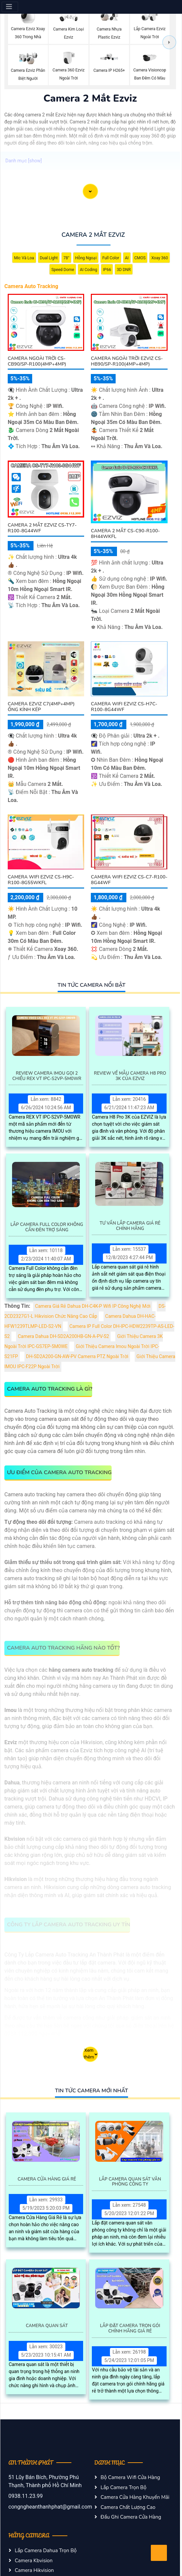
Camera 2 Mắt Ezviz (93, 235)
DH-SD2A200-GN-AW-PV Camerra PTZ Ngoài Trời (77, 1356)
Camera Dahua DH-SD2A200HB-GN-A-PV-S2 (63, 1336)
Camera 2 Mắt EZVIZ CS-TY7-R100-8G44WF (42, 528)
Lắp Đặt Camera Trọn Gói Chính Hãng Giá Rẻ (130, 2328)
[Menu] (10, 7)
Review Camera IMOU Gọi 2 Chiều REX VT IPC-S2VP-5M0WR (46, 1076)
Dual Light (49, 258)
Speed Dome (62, 270)
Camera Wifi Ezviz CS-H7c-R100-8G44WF (124, 707)
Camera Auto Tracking (31, 286)
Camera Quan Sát (47, 2326)
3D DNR (123, 270)
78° (66, 258)
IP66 (107, 270)
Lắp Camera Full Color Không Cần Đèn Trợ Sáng (46, 1227)
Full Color (110, 258)
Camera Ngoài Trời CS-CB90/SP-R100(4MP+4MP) (37, 361)
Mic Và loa (24, 258)
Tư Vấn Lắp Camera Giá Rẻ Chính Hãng (130, 1226)
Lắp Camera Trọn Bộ (123, 2487)
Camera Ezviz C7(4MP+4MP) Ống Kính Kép (41, 707)
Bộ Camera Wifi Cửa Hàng (130, 2477)
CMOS (140, 258)
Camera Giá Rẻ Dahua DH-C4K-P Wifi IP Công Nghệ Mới (92, 1306)
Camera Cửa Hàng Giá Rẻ (46, 2179)
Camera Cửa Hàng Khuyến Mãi (135, 2497)
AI (127, 258)
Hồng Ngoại (86, 258)
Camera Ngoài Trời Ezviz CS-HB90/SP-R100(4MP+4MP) (127, 361)
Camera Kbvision (34, 2560)
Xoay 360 (159, 258)
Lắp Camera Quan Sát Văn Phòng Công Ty (130, 2182)
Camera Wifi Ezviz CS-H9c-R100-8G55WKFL (41, 880)
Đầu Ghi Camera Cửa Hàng (131, 2517)
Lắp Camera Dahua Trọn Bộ (46, 2550)
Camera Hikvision (34, 2570)
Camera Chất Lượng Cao (128, 2507)
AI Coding (88, 270)
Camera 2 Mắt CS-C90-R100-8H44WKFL (125, 534)
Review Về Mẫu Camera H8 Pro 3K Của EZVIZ (130, 1076)
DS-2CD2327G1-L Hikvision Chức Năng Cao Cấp (85, 1311)
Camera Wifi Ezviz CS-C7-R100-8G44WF (129, 880)
